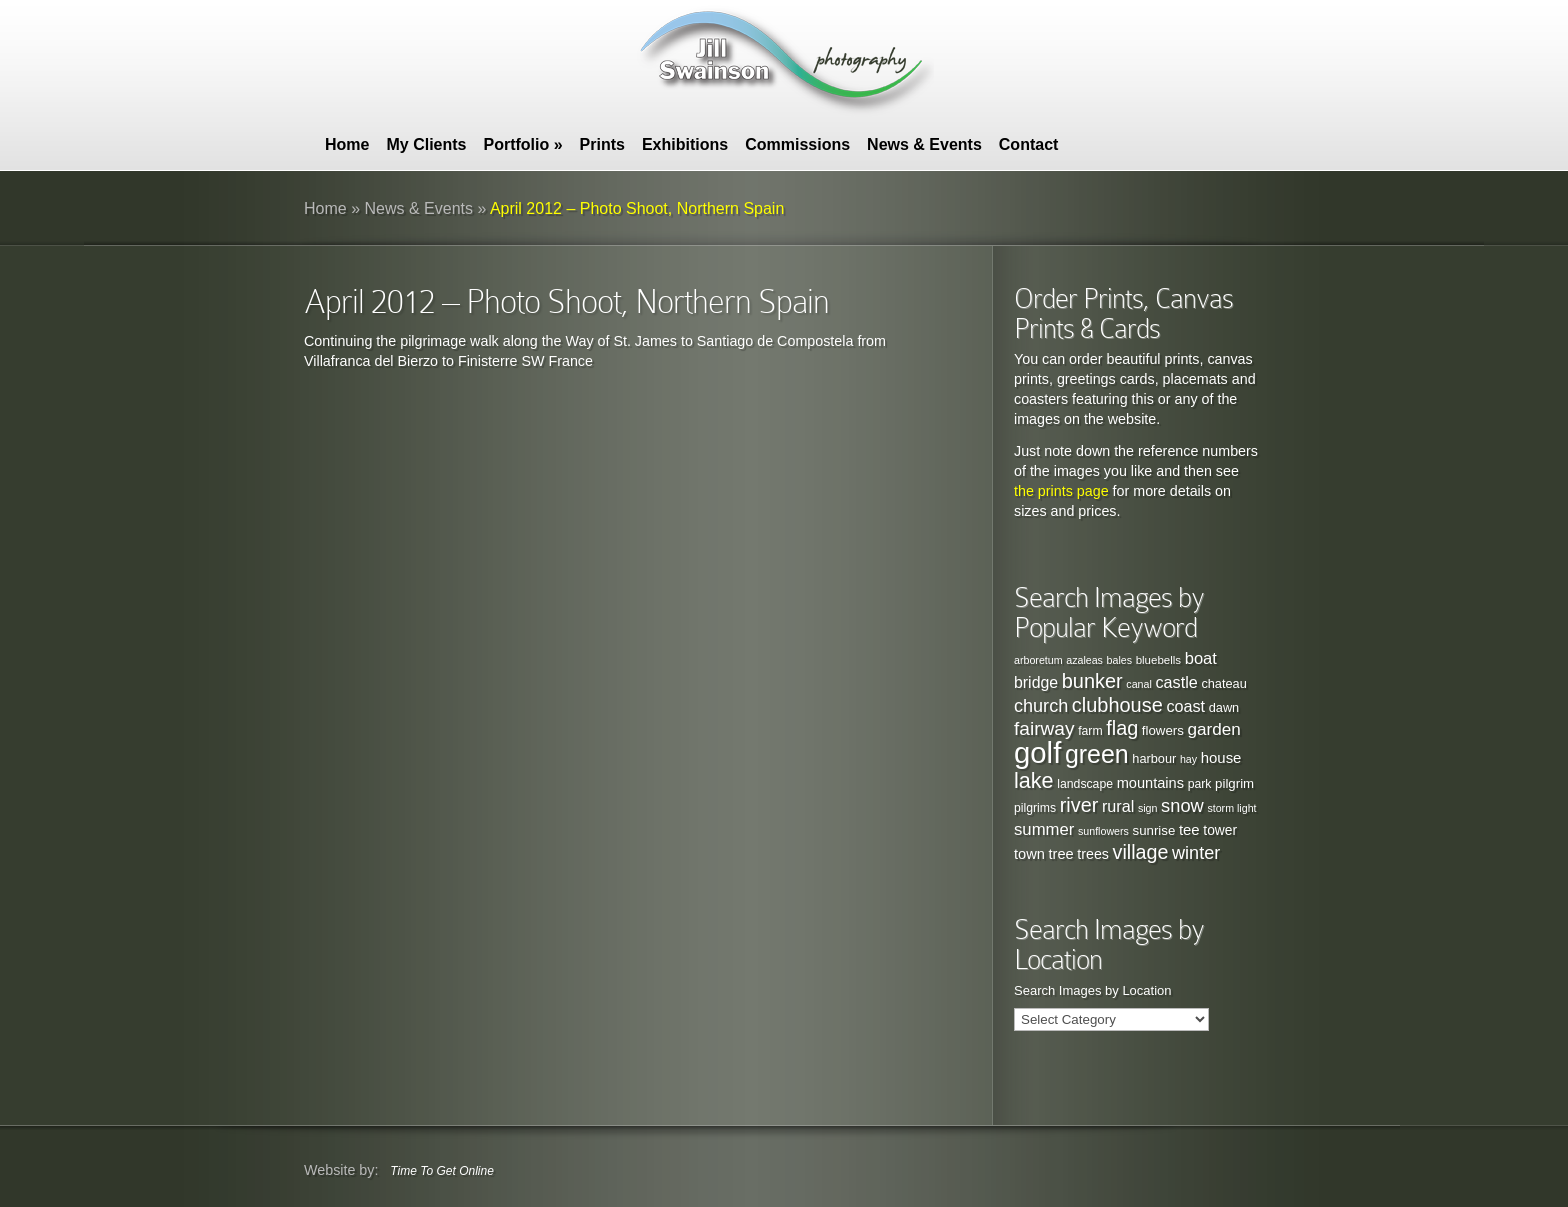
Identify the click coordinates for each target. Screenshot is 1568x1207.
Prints (602, 144)
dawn (1224, 707)
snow (1182, 805)
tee (1189, 829)
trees (1093, 854)
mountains (1150, 783)
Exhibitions (685, 144)
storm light (1231, 808)
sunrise (1154, 830)
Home (347, 144)
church (1041, 706)
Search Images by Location (1093, 990)
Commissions (797, 144)
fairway (1044, 728)
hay (1188, 759)
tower (1220, 830)
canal (1138, 684)
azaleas (1084, 660)
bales (1119, 660)
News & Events (924, 144)
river (1079, 805)
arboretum (1038, 660)
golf (1037, 752)
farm (1090, 731)
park (1200, 784)
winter (1196, 853)
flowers (1163, 730)
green (1097, 754)
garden (1213, 729)
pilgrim (1234, 783)
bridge (1036, 682)
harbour (1154, 758)
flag (1122, 728)
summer (1044, 829)
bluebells (1158, 660)
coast (1185, 706)
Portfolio (522, 144)
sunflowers (1103, 831)
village (1141, 852)
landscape (1085, 784)
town (1029, 854)
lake (1034, 780)
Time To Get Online (442, 1171)
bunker (1092, 681)
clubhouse (1117, 705)
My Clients (426, 144)
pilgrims (1035, 808)
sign (1148, 808)
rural (1118, 806)
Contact (1029, 144)
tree (1061, 854)
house (1221, 757)
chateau (1223, 683)
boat (1201, 658)
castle (1176, 682)
